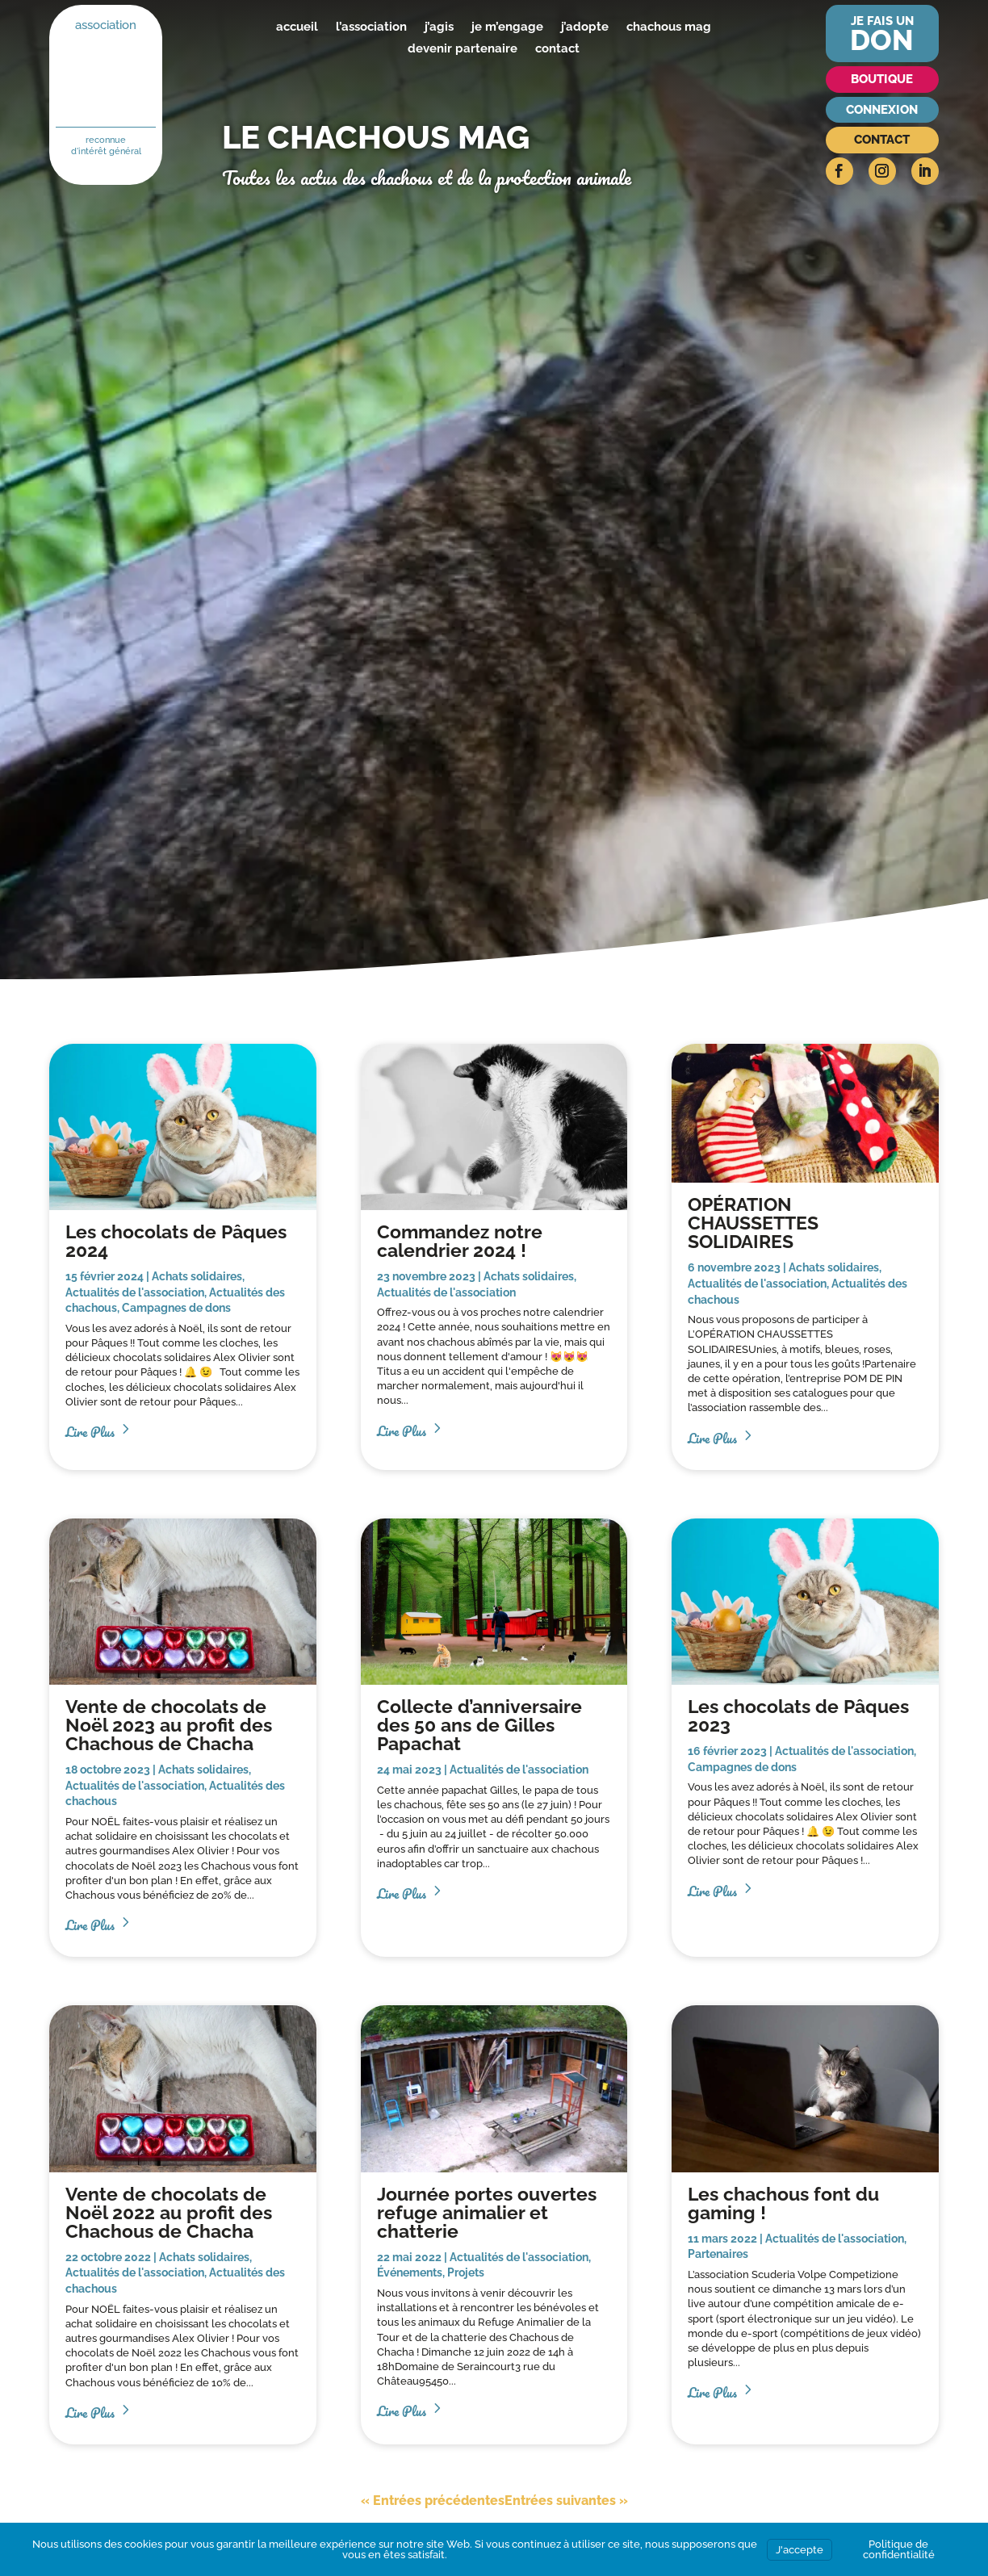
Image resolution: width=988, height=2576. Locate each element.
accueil (297, 26)
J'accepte (799, 2550)
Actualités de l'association (134, 1292)
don (882, 40)
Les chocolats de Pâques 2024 (176, 1241)
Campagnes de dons (176, 1307)
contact (557, 48)
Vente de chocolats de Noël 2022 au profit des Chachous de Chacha (168, 2212)
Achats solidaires (197, 1276)
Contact (882, 139)
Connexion (882, 110)
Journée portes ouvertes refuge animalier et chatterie (487, 2212)
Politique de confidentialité (899, 2549)
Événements (409, 2272)
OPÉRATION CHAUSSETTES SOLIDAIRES (753, 1222)
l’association (371, 26)
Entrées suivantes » (566, 2500)
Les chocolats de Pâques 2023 (798, 1715)
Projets (465, 2272)
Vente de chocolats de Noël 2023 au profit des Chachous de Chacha (168, 1724)
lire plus (90, 1430)
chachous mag (668, 26)
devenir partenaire (462, 48)
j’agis (439, 26)
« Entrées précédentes (432, 2500)
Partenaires (718, 2253)
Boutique (882, 79)
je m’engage (507, 26)
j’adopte (585, 26)
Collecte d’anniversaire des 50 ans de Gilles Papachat (479, 1724)
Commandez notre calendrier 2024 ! (459, 1241)
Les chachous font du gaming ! (783, 2203)
